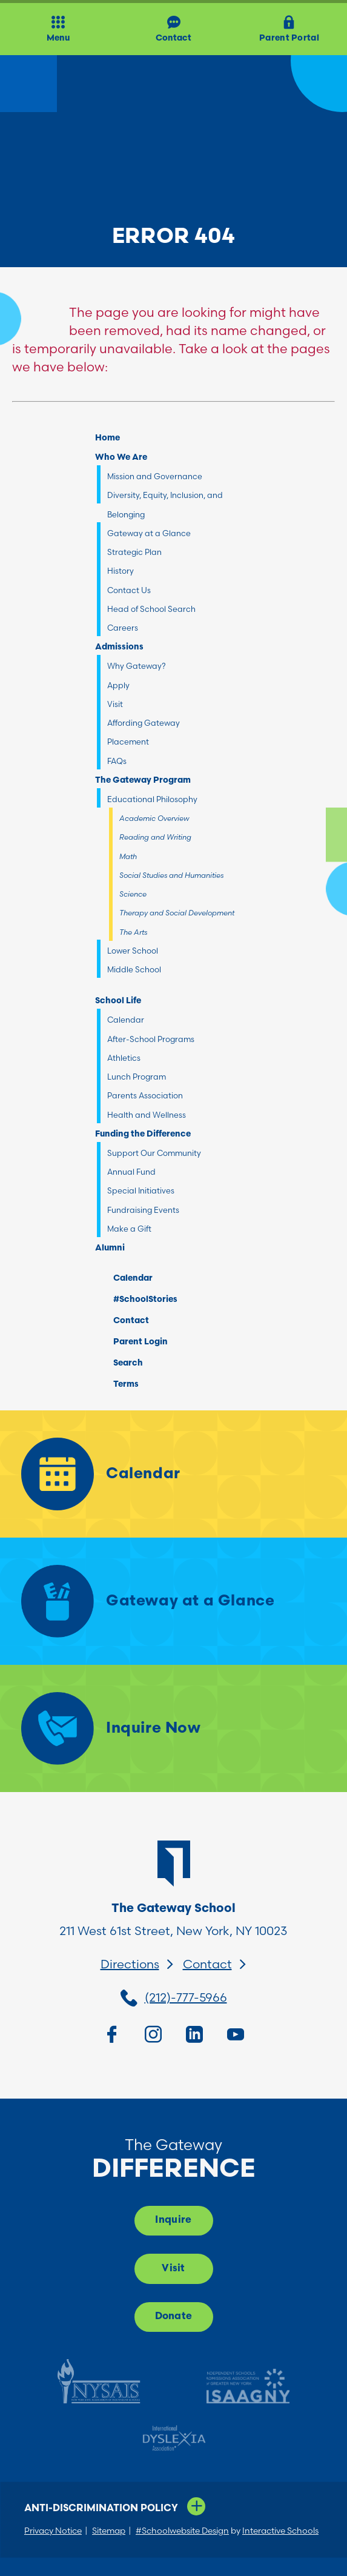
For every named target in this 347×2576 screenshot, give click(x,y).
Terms (118, 1382)
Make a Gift (129, 1228)
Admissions (119, 647)
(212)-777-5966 (186, 1997)
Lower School (132, 950)
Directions (130, 1963)
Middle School (134, 969)
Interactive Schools (280, 2530)
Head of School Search (151, 609)
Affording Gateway (143, 723)
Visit (115, 704)
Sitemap (108, 2530)
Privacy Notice (53, 2530)
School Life (118, 1001)
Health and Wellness (146, 1115)
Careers (122, 627)
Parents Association (145, 1095)
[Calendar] (173, 1474)
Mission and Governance (154, 476)
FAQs (117, 761)
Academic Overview (154, 818)
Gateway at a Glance (149, 533)
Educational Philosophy (152, 799)
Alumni (110, 1248)
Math (128, 856)
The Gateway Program (143, 780)
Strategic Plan (134, 552)
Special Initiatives (140, 1190)
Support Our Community (154, 1153)
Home (107, 438)
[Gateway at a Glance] (173, 1601)
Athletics (123, 1058)
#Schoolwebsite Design (182, 2530)
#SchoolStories (136, 1299)
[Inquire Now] (173, 1728)
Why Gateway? (136, 666)
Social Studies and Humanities (171, 875)
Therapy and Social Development (176, 912)
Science (133, 893)
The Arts (133, 932)
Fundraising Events (143, 1210)
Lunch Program (136, 1076)
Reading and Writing (155, 837)
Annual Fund (131, 1172)
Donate (174, 2317)
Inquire (173, 2220)
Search (119, 1361)
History (120, 571)
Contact (122, 1321)
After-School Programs (150, 1039)
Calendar (125, 1019)
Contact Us (129, 590)
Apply (118, 685)
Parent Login (131, 1339)
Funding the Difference (143, 1134)
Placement (128, 741)
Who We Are (121, 457)
